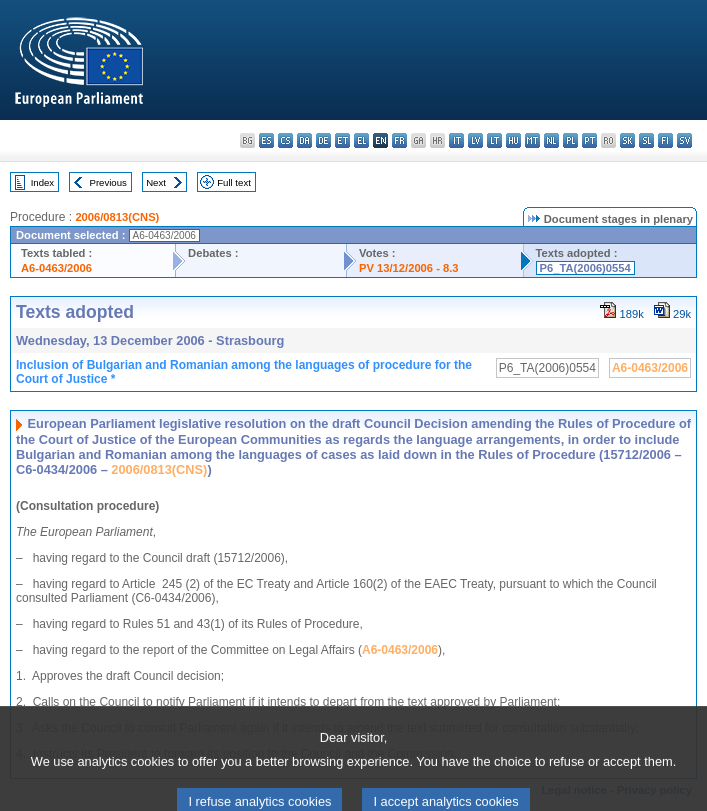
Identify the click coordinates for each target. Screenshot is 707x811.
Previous (108, 182)
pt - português (589, 140)
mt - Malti (532, 140)
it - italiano (456, 140)
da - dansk (304, 140)
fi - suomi (665, 140)
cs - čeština (285, 140)
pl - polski (570, 140)
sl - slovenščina (646, 140)
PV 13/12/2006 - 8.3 (409, 268)
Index (42, 182)
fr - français (399, 140)
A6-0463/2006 (56, 268)
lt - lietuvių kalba (494, 140)
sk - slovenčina (627, 140)
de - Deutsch (323, 140)
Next (156, 182)
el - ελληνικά (361, 140)
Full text (234, 182)
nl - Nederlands (551, 140)
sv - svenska (684, 140)
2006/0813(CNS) (117, 217)
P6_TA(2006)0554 (585, 268)
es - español (266, 140)
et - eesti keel (342, 140)
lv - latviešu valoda (475, 140)
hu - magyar (513, 140)
